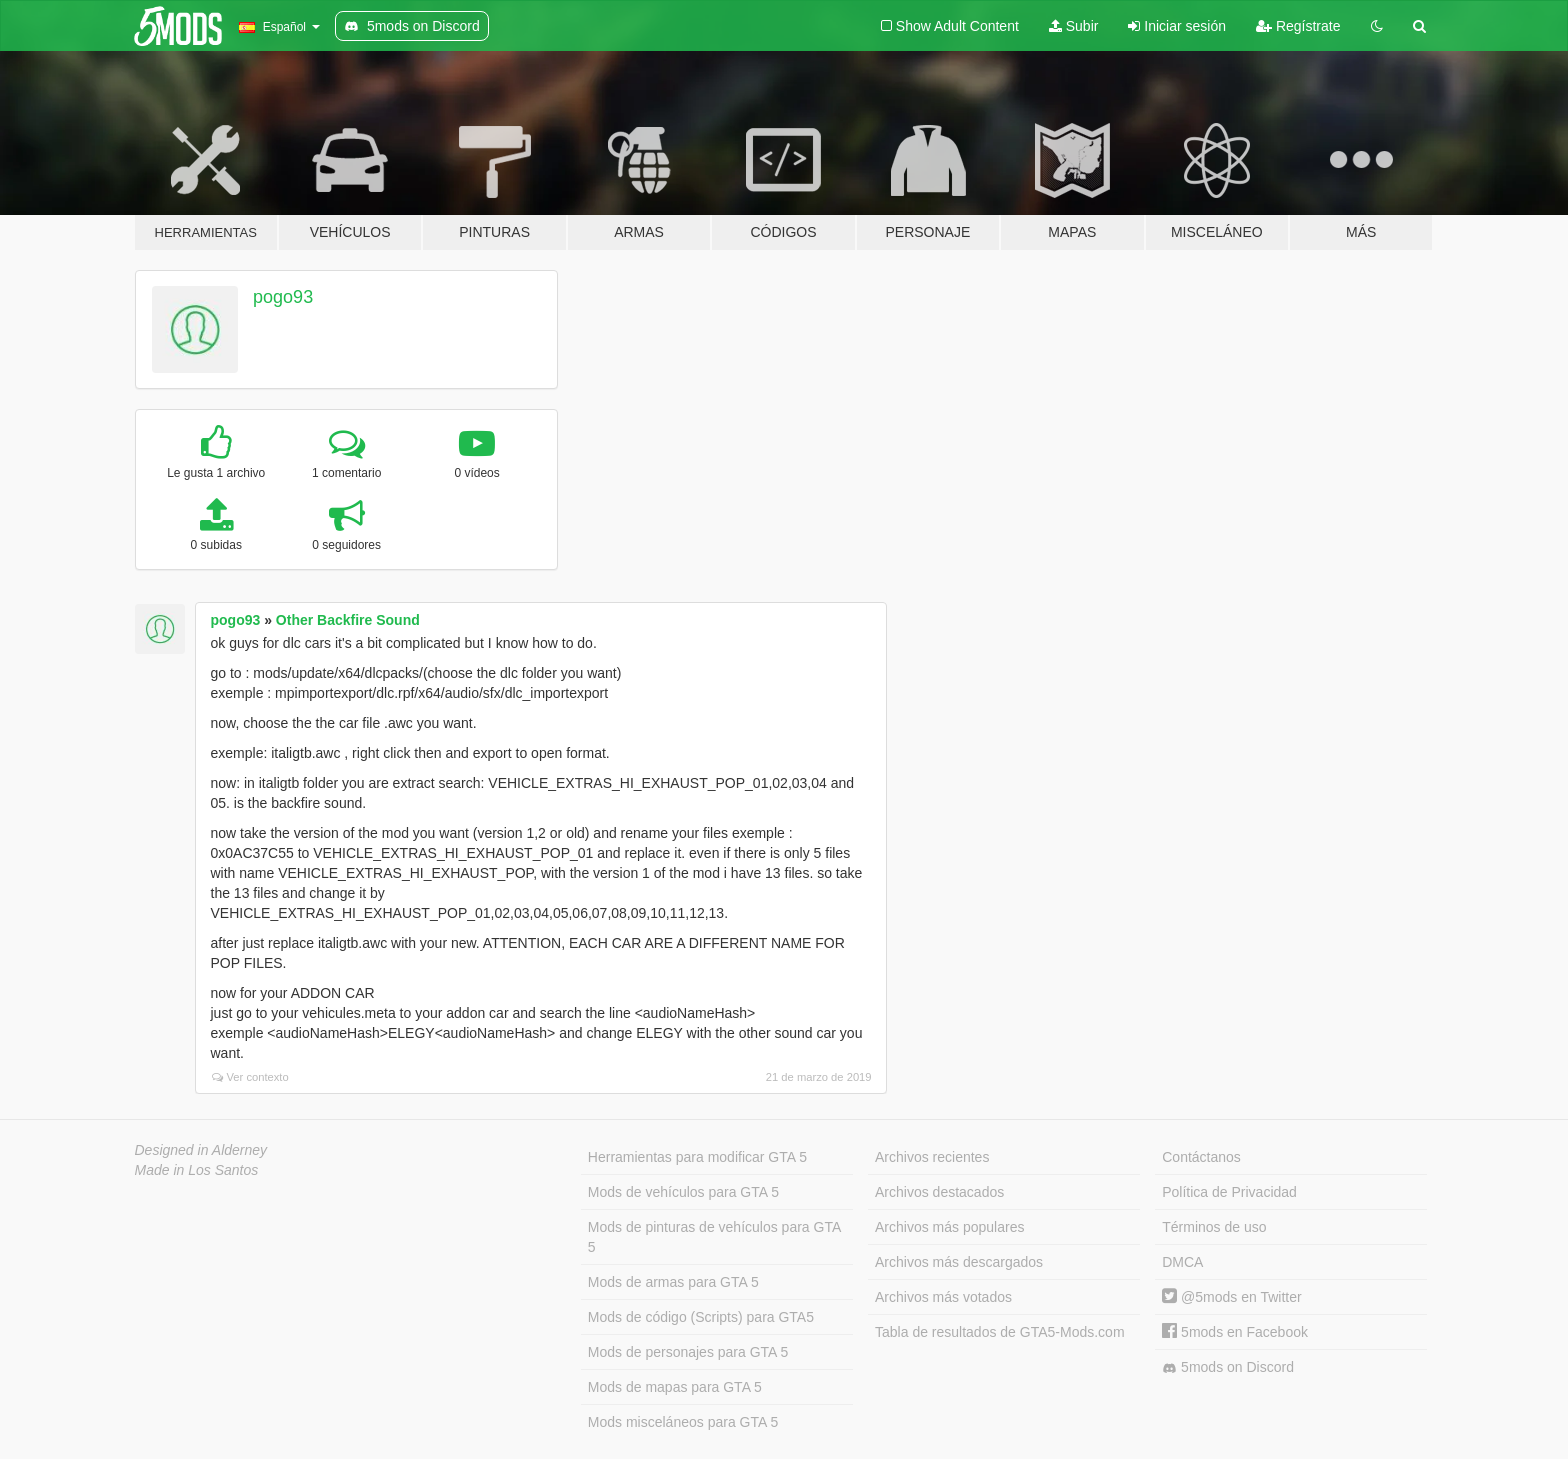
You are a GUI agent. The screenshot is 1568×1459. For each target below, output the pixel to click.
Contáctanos (1201, 1157)
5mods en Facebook (1235, 1332)
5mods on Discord (1228, 1367)
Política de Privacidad (1229, 1192)
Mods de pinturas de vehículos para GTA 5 (714, 1237)
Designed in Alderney (201, 1150)
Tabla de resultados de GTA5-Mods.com (1000, 1332)
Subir (1074, 26)
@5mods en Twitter (1231, 1297)
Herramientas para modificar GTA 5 (697, 1157)
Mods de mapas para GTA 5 (675, 1387)
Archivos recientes (932, 1157)
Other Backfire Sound (348, 620)
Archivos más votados (943, 1297)
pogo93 (283, 297)
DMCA (1182, 1262)
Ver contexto (250, 1077)
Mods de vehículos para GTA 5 (683, 1192)
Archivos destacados (939, 1192)
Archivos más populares (949, 1227)
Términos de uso (1214, 1227)
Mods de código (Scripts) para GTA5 (701, 1317)
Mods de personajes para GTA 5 (688, 1352)
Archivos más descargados (959, 1262)
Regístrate (1298, 26)
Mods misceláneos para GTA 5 (683, 1422)
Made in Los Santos (197, 1170)
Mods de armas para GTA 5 (673, 1282)
